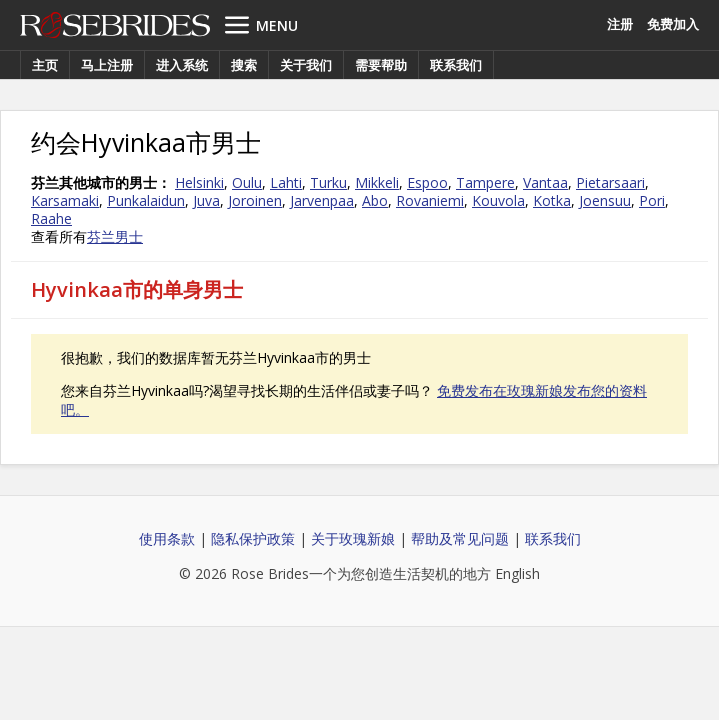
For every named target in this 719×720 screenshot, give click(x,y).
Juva (206, 200)
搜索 (244, 65)
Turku (328, 182)
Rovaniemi (430, 200)
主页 (45, 65)
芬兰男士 (115, 236)
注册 (620, 24)
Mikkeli (377, 182)
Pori (652, 200)
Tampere (485, 182)
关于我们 (306, 65)
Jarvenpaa (322, 200)
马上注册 (107, 65)
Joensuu (605, 200)
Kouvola (498, 200)
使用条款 (167, 538)
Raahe (51, 218)
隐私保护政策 (253, 538)
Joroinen (255, 200)
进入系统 (182, 65)
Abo (375, 200)
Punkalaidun (146, 200)
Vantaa (545, 182)
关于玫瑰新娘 (353, 538)
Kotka (552, 200)
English (517, 573)
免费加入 (673, 24)
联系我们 (456, 65)
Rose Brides (115, 25)
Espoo (427, 182)
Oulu (247, 182)
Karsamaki (65, 200)
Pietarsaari (610, 182)
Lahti (286, 182)
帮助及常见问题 (460, 538)
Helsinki (199, 182)
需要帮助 (381, 65)
